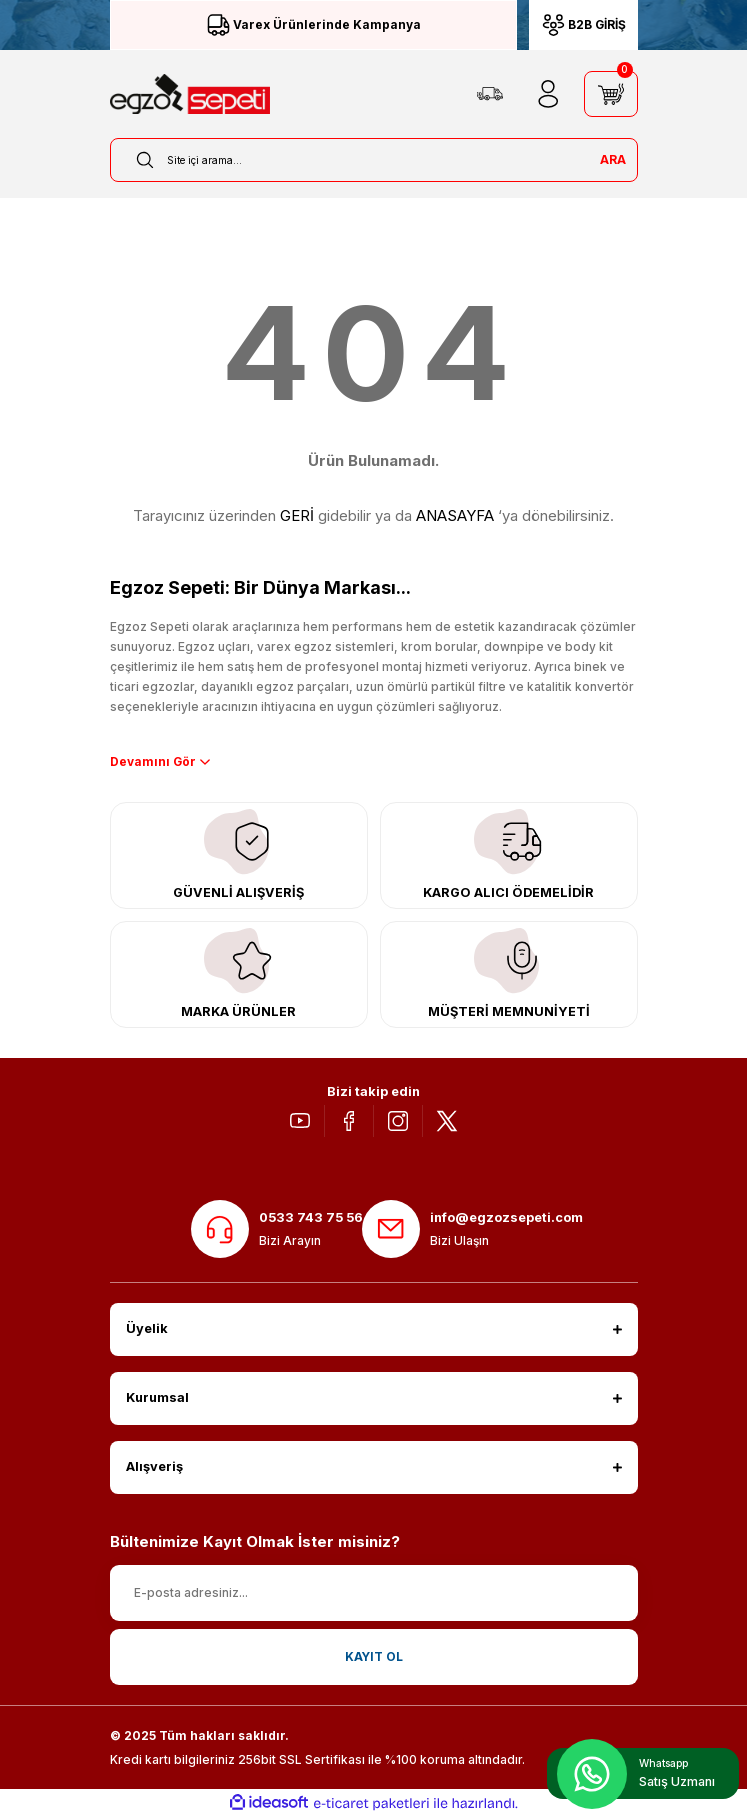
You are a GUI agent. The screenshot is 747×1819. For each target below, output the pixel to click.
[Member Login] (548, 94)
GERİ (297, 515)
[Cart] (611, 94)
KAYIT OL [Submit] (374, 1657)
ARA (613, 159)
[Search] (374, 160)
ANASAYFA (455, 515)
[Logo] (190, 94)
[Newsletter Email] (374, 1594)
